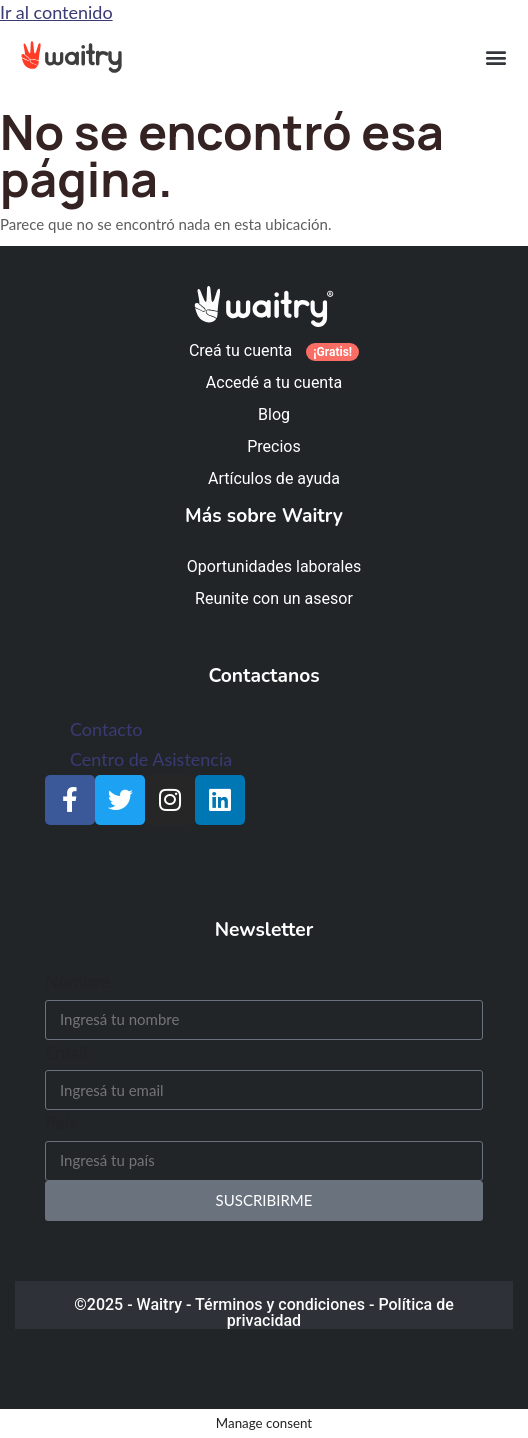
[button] (495, 56)
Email (66, 1052)
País (61, 1122)
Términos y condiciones (280, 1304)
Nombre (77, 981)
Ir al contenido (56, 12)
